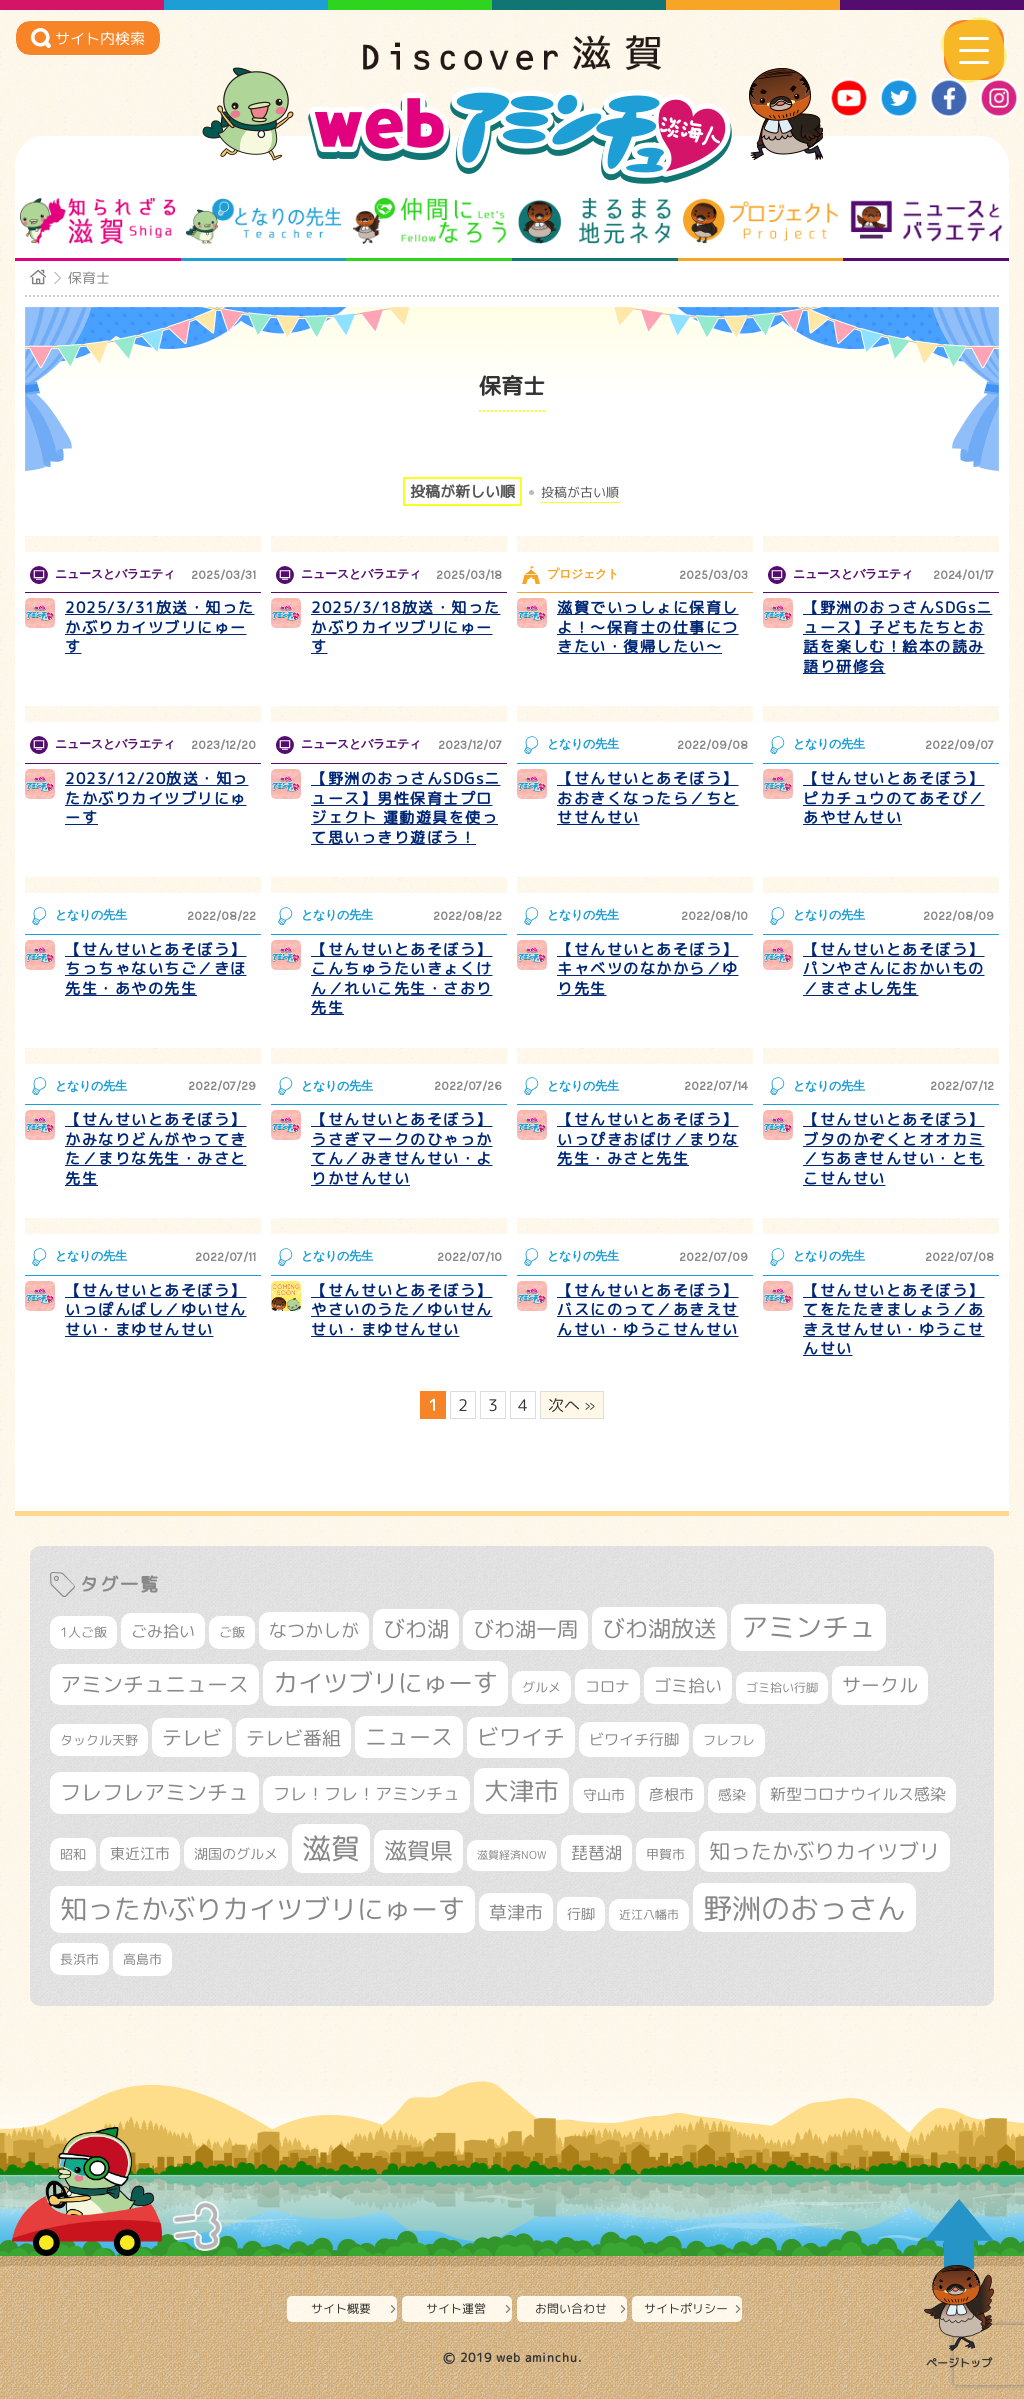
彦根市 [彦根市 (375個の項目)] (671, 1794)
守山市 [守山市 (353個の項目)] (604, 1795)
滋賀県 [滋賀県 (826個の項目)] (418, 1850)
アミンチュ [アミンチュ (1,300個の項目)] (808, 1627)
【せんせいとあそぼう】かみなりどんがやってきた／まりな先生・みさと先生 (156, 1149)
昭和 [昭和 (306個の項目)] (73, 1854)
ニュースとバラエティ (926, 221)
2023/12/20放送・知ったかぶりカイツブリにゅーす (157, 798)
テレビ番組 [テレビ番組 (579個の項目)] (293, 1737)
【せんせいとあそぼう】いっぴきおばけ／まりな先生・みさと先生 (648, 1139)
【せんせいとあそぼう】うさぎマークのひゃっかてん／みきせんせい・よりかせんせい (402, 1149)
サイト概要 (341, 2308)
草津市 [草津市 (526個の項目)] (516, 1912)
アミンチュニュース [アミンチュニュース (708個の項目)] (154, 1684)
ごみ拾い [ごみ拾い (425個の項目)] (163, 1631)
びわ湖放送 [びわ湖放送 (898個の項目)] (659, 1628)
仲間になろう (429, 221)
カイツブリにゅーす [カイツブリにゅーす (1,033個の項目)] (385, 1682)
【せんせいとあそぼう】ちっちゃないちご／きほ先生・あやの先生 (156, 969)
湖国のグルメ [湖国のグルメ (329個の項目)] (236, 1853)
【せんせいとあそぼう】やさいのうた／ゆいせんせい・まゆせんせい (402, 1310)
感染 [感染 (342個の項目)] (732, 1795)
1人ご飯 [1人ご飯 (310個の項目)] (83, 1632)
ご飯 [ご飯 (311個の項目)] (232, 1632)
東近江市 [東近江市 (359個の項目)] (140, 1853)
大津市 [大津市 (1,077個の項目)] (521, 1790)
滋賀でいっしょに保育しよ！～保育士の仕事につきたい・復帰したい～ (648, 627)
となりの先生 (263, 221)
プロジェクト (760, 221)
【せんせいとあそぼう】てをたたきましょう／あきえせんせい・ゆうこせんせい (894, 1320)
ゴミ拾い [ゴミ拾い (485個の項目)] (688, 1685)
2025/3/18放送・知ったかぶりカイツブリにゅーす (406, 627)
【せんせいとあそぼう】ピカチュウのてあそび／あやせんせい (894, 798)
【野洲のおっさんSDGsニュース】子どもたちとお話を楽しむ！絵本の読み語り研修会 (898, 637)
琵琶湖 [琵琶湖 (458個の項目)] (596, 1852)
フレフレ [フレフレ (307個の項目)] (729, 1740)
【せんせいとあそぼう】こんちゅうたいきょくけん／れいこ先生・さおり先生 (402, 979)
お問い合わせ (571, 2308)
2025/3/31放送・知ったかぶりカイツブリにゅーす (160, 627)
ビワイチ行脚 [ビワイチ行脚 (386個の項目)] (634, 1739)
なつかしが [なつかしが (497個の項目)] (314, 1630)
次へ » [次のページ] (572, 1405)
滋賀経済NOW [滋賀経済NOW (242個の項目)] (512, 1855)
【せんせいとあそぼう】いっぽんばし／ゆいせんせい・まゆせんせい (156, 1310)
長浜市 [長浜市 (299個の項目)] (79, 1959)
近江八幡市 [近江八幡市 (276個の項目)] (649, 1914)
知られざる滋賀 (97, 221)
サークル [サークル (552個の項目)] (880, 1685)
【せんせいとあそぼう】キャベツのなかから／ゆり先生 (648, 969)
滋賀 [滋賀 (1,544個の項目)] (331, 1848)
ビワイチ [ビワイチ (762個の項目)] (521, 1737)
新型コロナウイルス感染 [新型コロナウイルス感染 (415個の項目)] (858, 1794)
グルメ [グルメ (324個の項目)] (541, 1687)
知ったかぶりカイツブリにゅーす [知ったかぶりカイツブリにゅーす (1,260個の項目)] (262, 1909)
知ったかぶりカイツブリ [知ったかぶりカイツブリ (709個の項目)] (824, 1851)
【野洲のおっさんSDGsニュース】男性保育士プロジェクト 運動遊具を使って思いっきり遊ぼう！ (406, 808)
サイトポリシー (686, 2308)
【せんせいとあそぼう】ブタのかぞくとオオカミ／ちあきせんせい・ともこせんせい (894, 1149)
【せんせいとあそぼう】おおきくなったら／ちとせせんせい (648, 798)
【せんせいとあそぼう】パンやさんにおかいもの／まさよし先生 (894, 969)
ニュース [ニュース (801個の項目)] (409, 1736)
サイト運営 (456, 2308)
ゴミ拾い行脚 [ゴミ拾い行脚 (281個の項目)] (782, 1687)
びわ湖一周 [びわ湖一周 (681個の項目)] (525, 1629)
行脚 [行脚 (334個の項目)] (581, 1913)
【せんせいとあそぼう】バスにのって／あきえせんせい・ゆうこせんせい (648, 1310)
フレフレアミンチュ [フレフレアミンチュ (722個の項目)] (154, 1792)
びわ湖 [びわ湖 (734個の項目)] (416, 1629)
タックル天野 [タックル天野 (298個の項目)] (99, 1740)
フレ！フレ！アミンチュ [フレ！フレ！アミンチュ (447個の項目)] (366, 1793)
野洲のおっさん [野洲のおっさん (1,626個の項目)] (804, 1907)
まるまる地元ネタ (594, 221)
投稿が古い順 (580, 492)
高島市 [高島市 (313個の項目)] (142, 1959)
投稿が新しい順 (462, 491)
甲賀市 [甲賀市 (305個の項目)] (665, 1854)
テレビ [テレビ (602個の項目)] (192, 1737)
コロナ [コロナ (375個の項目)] (607, 1686)
